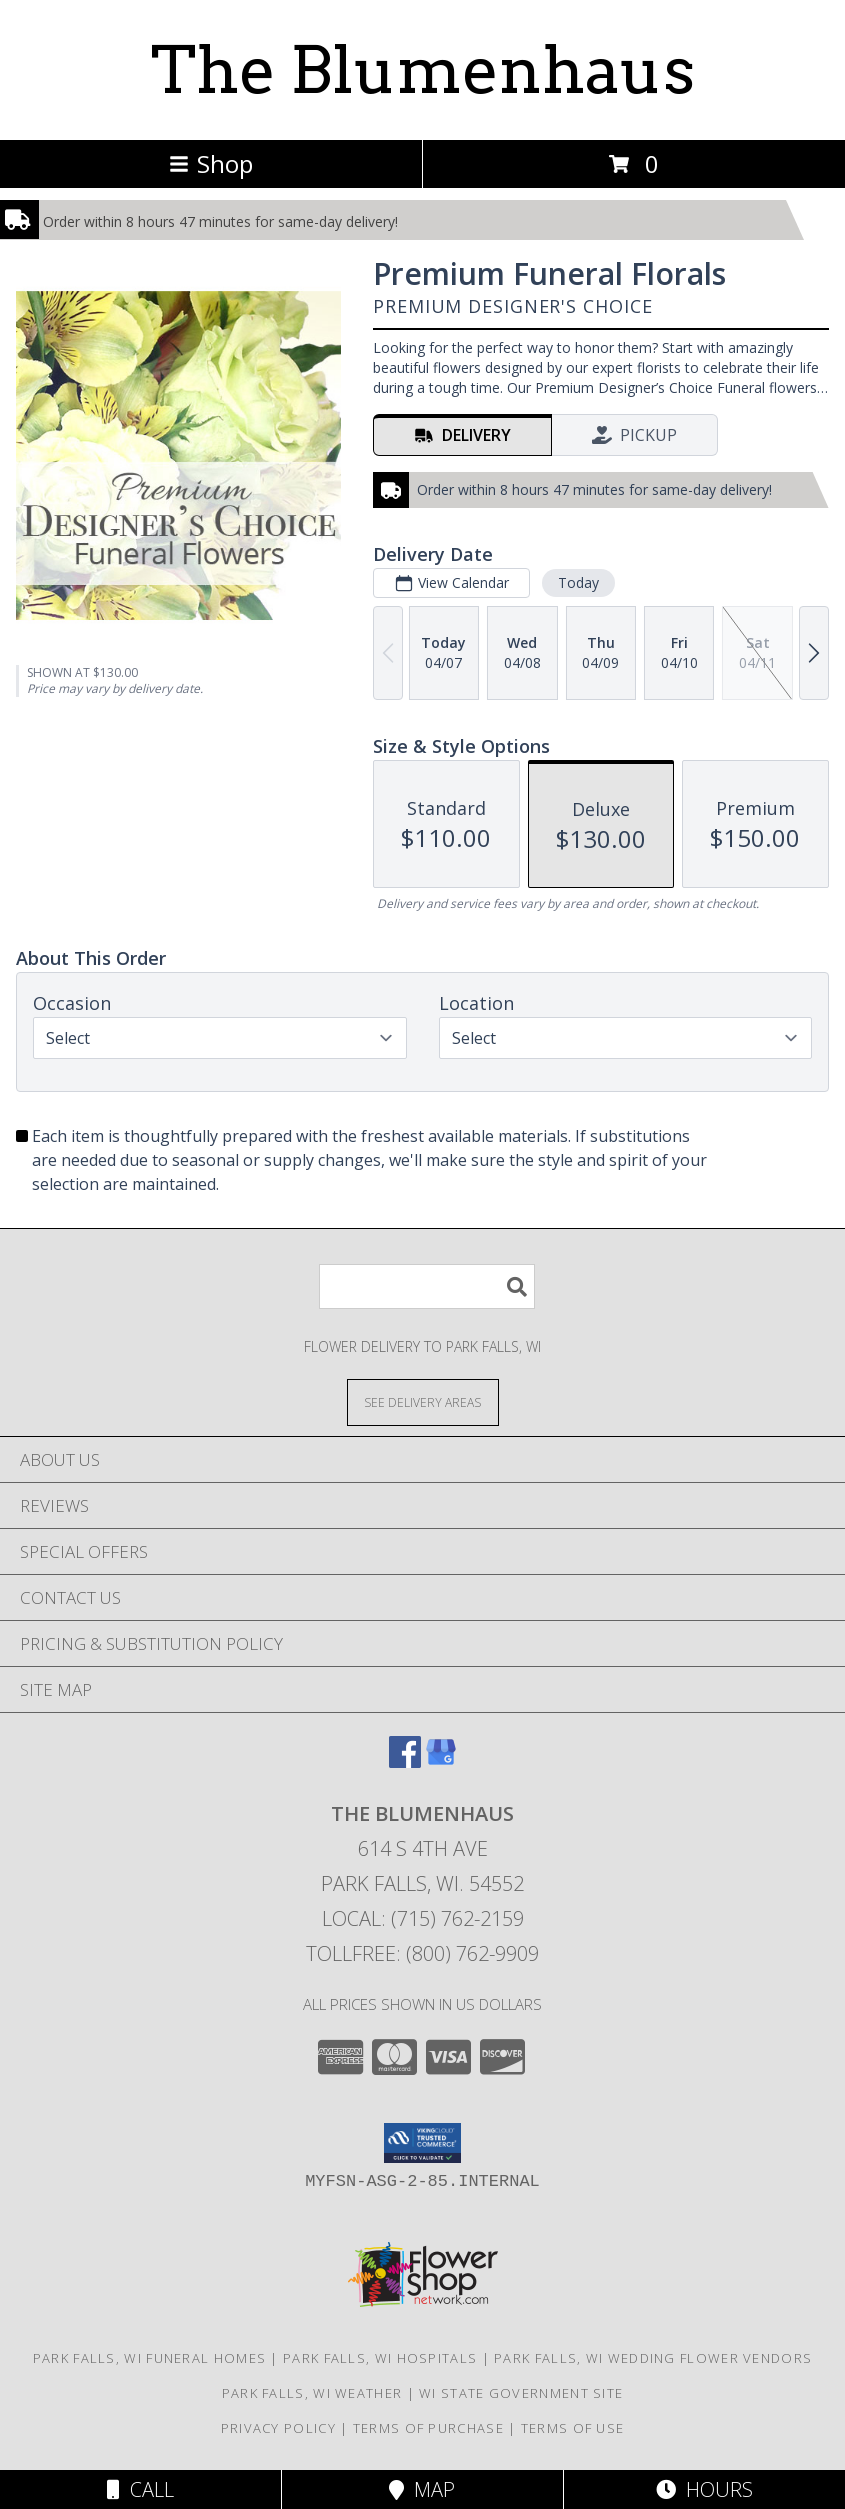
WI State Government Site (521, 2393)
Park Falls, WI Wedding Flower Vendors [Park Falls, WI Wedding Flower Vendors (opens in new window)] (653, 2358)
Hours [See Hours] (704, 2489)
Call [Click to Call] (140, 2489)
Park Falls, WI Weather (312, 2393)
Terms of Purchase (428, 2428)
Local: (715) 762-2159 (423, 1918)
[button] (422, 2143)
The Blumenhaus (423, 70)
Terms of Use (573, 2428)
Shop (211, 163)
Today (578, 582)
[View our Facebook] (405, 1761)
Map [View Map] (422, 2489)
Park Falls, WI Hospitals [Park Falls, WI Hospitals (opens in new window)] (380, 2358)
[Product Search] (427, 1286)
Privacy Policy (278, 2428)
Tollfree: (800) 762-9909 (422, 1953)
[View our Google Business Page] (441, 1761)
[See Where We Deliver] (423, 1401)
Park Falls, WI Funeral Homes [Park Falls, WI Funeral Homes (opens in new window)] (149, 2358)
